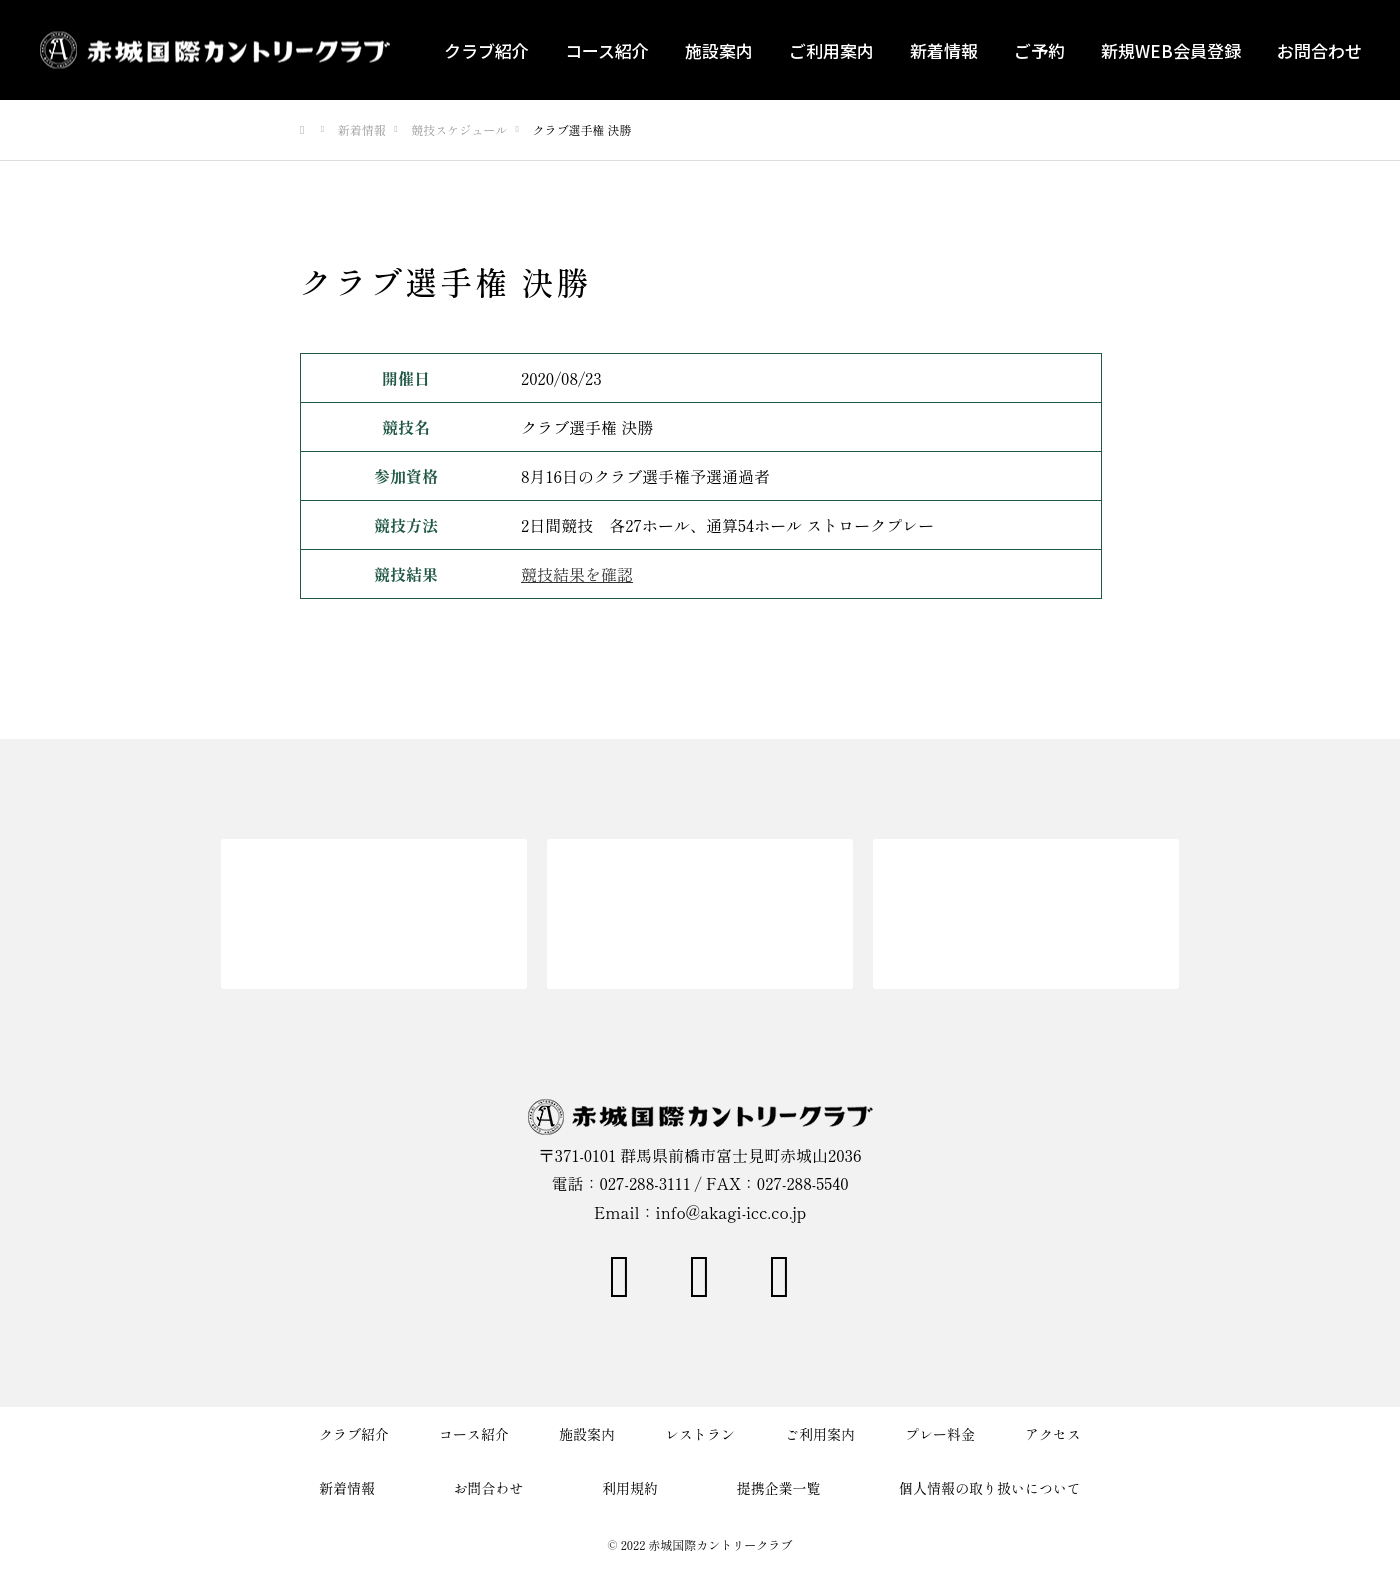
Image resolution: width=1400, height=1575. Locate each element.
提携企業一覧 (779, 1488)
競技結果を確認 (577, 574)
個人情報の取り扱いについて (990, 1488)
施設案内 (719, 50)
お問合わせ (1319, 50)
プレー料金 (940, 1434)
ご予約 (1039, 50)
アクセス (1053, 1434)
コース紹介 (607, 50)
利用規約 (630, 1488)
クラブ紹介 (486, 50)
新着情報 (944, 50)
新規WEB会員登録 (1171, 50)
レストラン (700, 1434)
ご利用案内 (831, 50)
